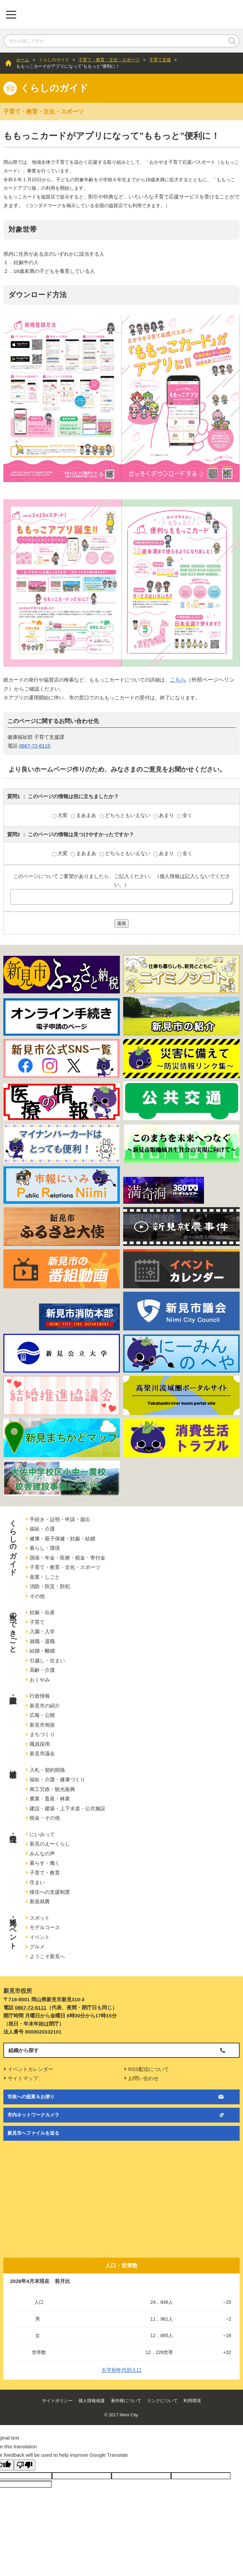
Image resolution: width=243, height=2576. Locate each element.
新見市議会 (42, 1753)
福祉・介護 (42, 1529)
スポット (40, 1918)
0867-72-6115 (34, 746)
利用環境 (192, 2400)
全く (185, 815)
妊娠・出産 (42, 1612)
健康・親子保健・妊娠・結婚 (62, 1538)
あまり (164, 815)
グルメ (37, 1946)
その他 (37, 1596)
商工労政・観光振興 (52, 1789)
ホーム (22, 59)
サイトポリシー (57, 2400)
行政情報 (40, 1696)
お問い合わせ (143, 2078)
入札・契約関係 (47, 1770)
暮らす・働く (45, 1863)
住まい (37, 1882)
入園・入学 (42, 1631)
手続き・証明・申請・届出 (60, 1519)
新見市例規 (42, 1725)
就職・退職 (42, 1641)
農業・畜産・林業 (50, 1798)
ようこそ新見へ (47, 1956)
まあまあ (84, 815)
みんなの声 (42, 1853)
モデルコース (45, 1927)
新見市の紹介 (45, 1705)
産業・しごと (45, 1577)
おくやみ (40, 1680)
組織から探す (23, 2050)
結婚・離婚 (42, 1651)
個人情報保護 (91, 2400)
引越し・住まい (47, 1660)
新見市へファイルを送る (33, 2133)
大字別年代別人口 (121, 2370)
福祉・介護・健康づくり (57, 1779)
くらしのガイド (54, 59)
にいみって (42, 1834)
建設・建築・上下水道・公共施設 (67, 1808)
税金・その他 (45, 1818)
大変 (60, 815)
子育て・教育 (45, 1873)
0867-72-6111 (30, 2007)
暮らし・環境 (45, 1548)
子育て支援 (160, 59)
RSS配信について (148, 2069)
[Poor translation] (24, 2465)
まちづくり (42, 1734)
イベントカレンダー (30, 2069)
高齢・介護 (42, 1670)
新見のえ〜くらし (50, 1844)
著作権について (126, 2400)
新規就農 (40, 1901)
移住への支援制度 (50, 1892)
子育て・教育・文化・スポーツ (109, 59)
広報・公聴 (42, 1715)
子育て (37, 1622)
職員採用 (40, 1744)
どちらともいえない (126, 815)
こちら (178, 680)
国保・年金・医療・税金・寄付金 (67, 1558)
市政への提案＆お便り (31, 2096)
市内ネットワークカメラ (33, 2114)
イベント (40, 1937)
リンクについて (162, 2400)
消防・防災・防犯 (50, 1586)
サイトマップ (23, 2078)
